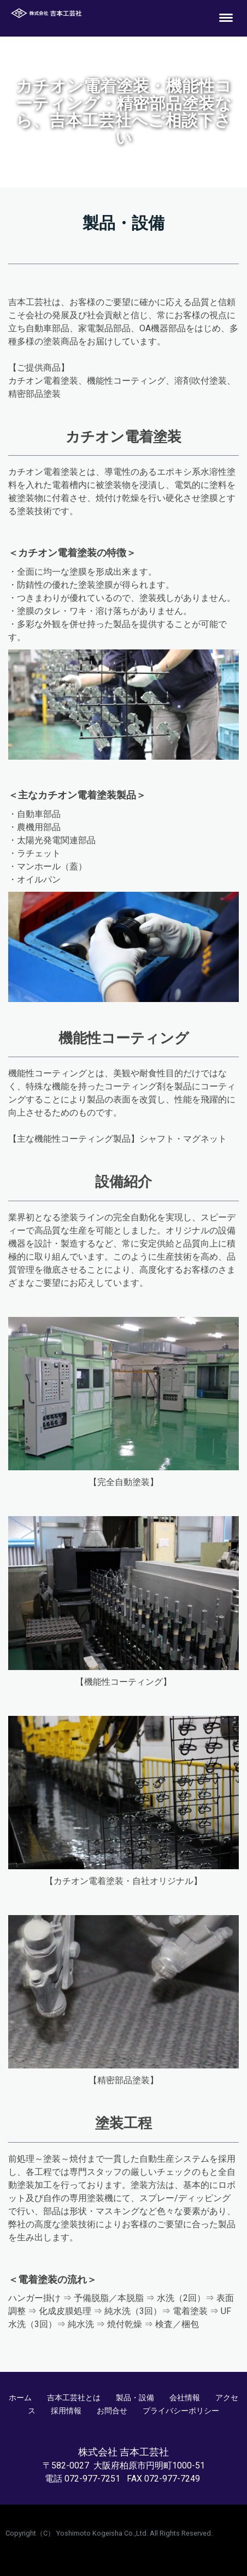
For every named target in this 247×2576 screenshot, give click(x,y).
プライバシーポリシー (181, 2410)
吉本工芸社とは (74, 2397)
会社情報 (184, 2397)
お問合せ (112, 2410)
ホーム (20, 2397)
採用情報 (66, 2410)
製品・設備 (135, 2397)
